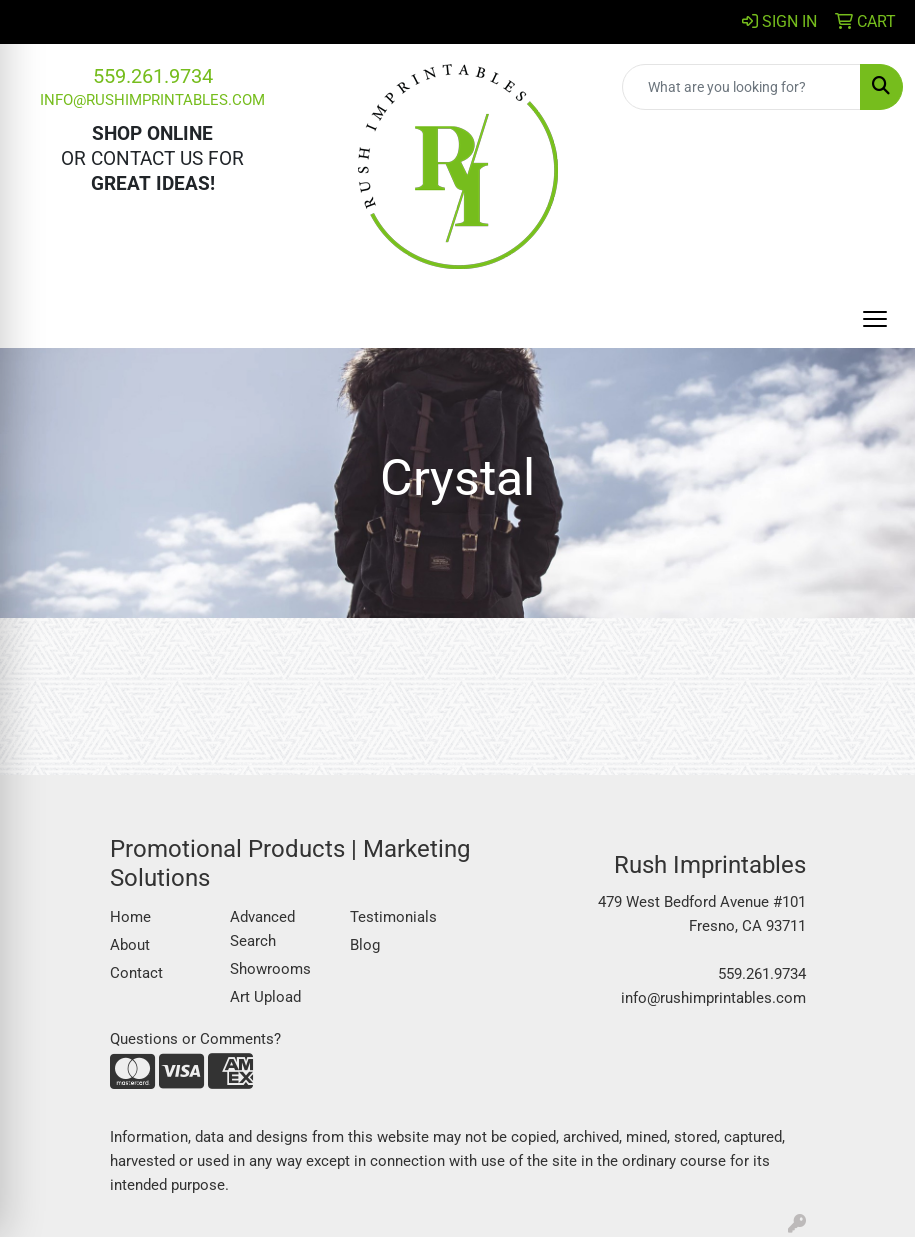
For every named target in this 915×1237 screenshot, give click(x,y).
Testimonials (393, 917)
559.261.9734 (153, 76)
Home (130, 917)
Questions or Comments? (195, 1039)
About (130, 945)
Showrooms (270, 969)
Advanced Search (262, 929)
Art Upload (265, 997)
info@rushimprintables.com (152, 100)
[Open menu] (875, 319)
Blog (365, 945)
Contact (136, 973)
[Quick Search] (741, 87)
